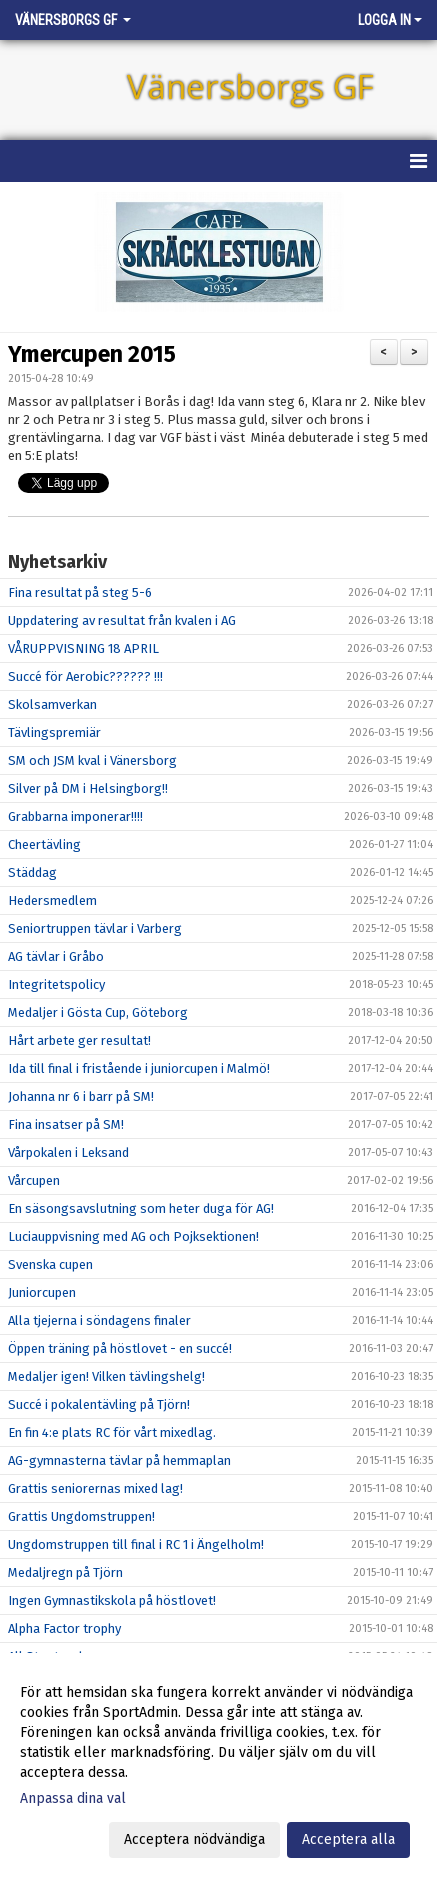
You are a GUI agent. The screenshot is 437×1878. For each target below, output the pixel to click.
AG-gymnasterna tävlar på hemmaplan (119, 1460)
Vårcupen (34, 1180)
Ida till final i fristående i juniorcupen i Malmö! (139, 1068)
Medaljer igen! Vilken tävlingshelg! (106, 1376)
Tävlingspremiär (54, 732)
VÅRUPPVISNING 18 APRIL (83, 648)
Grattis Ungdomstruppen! (81, 1516)
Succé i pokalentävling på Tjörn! (99, 1404)
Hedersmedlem (52, 900)
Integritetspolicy (56, 984)
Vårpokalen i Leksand (68, 1152)
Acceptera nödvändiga (194, 1839)
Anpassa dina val (73, 1798)
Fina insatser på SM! (66, 1124)
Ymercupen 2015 (92, 354)
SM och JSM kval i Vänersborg (92, 760)
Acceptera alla (348, 1839)
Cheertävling (44, 844)
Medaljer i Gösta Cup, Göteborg (98, 1012)
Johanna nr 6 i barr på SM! (81, 1096)
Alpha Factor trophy (64, 1628)
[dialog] (218, 1765)
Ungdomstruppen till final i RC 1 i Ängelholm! (136, 1544)
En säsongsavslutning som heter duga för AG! (141, 1208)
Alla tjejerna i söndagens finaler (99, 1320)
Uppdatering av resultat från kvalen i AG (122, 620)
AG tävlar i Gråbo (56, 956)
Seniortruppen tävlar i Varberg (95, 928)
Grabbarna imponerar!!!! (75, 816)
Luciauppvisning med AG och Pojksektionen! (133, 1236)
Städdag (32, 872)
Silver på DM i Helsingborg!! (88, 788)
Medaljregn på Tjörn (65, 1572)
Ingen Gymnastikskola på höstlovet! (112, 1600)
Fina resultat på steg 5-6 (80, 592)
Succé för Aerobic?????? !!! (85, 676)
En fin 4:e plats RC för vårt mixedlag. (112, 1432)
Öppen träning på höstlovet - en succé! (120, 1348)
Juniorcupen (42, 1292)
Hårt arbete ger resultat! (79, 1040)
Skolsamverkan (52, 704)
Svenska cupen (50, 1264)
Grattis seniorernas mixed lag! (95, 1488)
